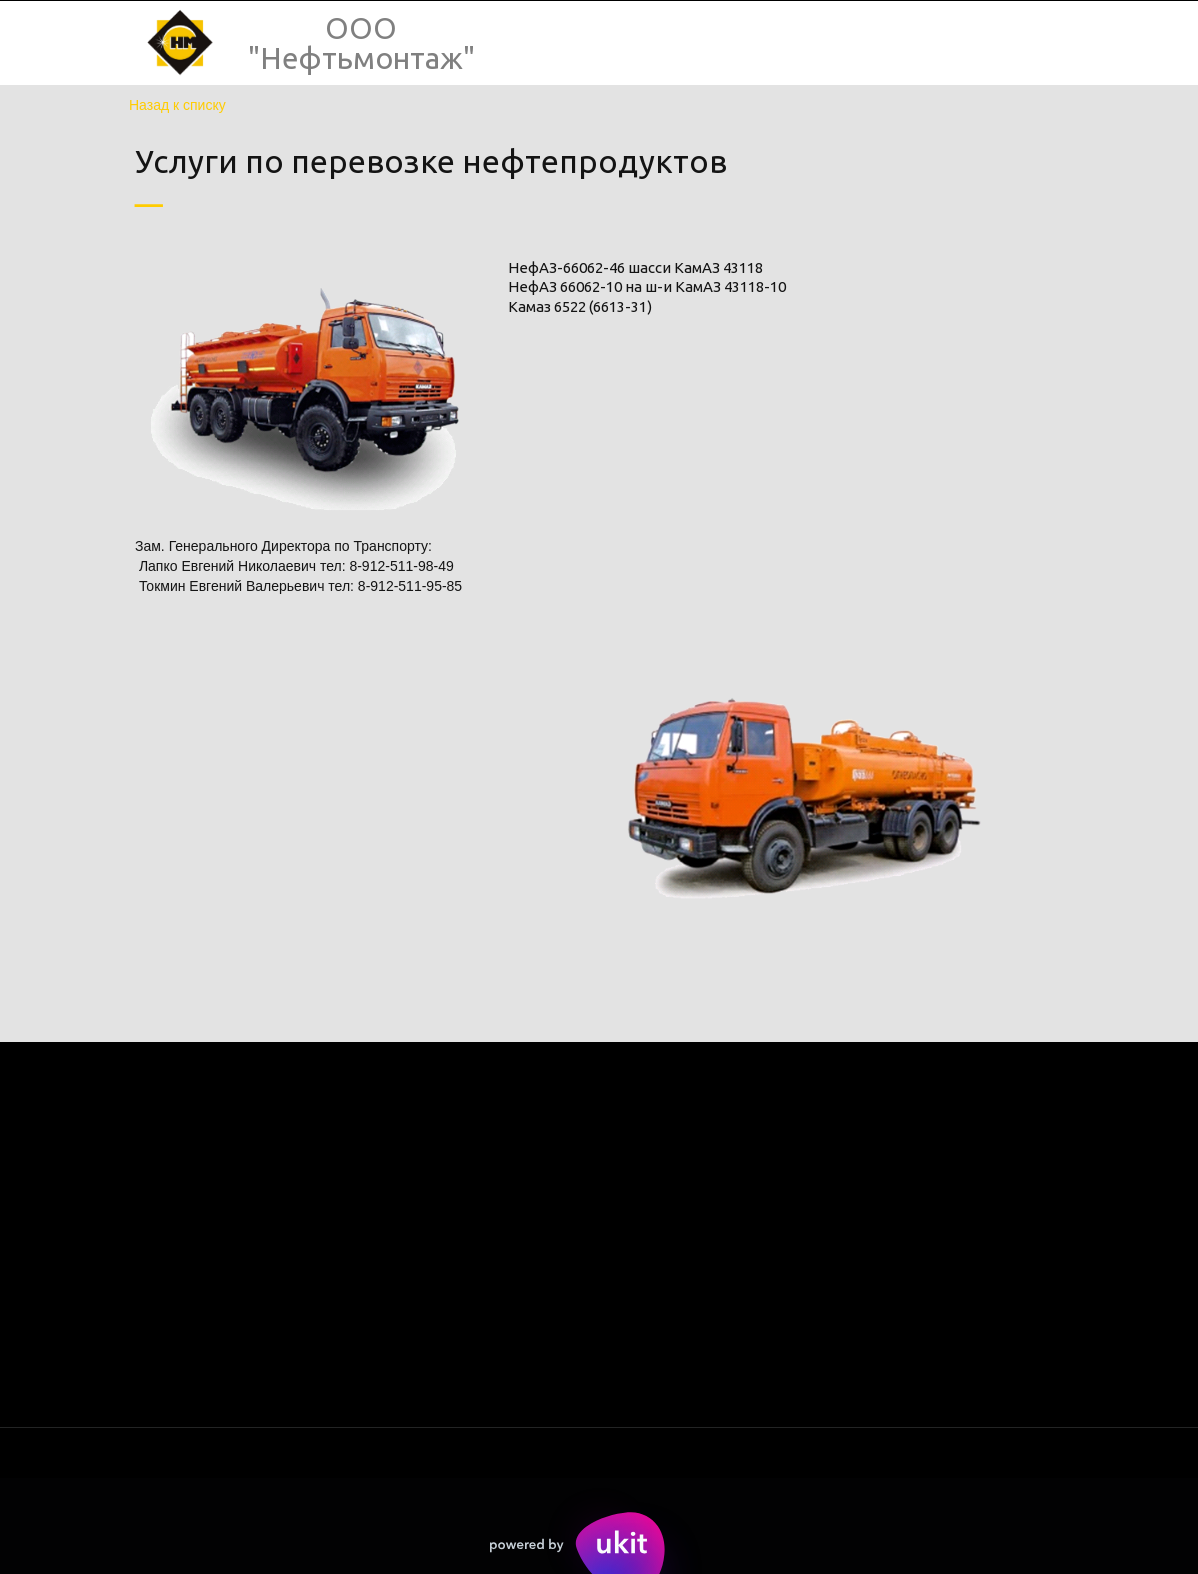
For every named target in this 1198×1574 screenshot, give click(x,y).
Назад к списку (177, 105)
